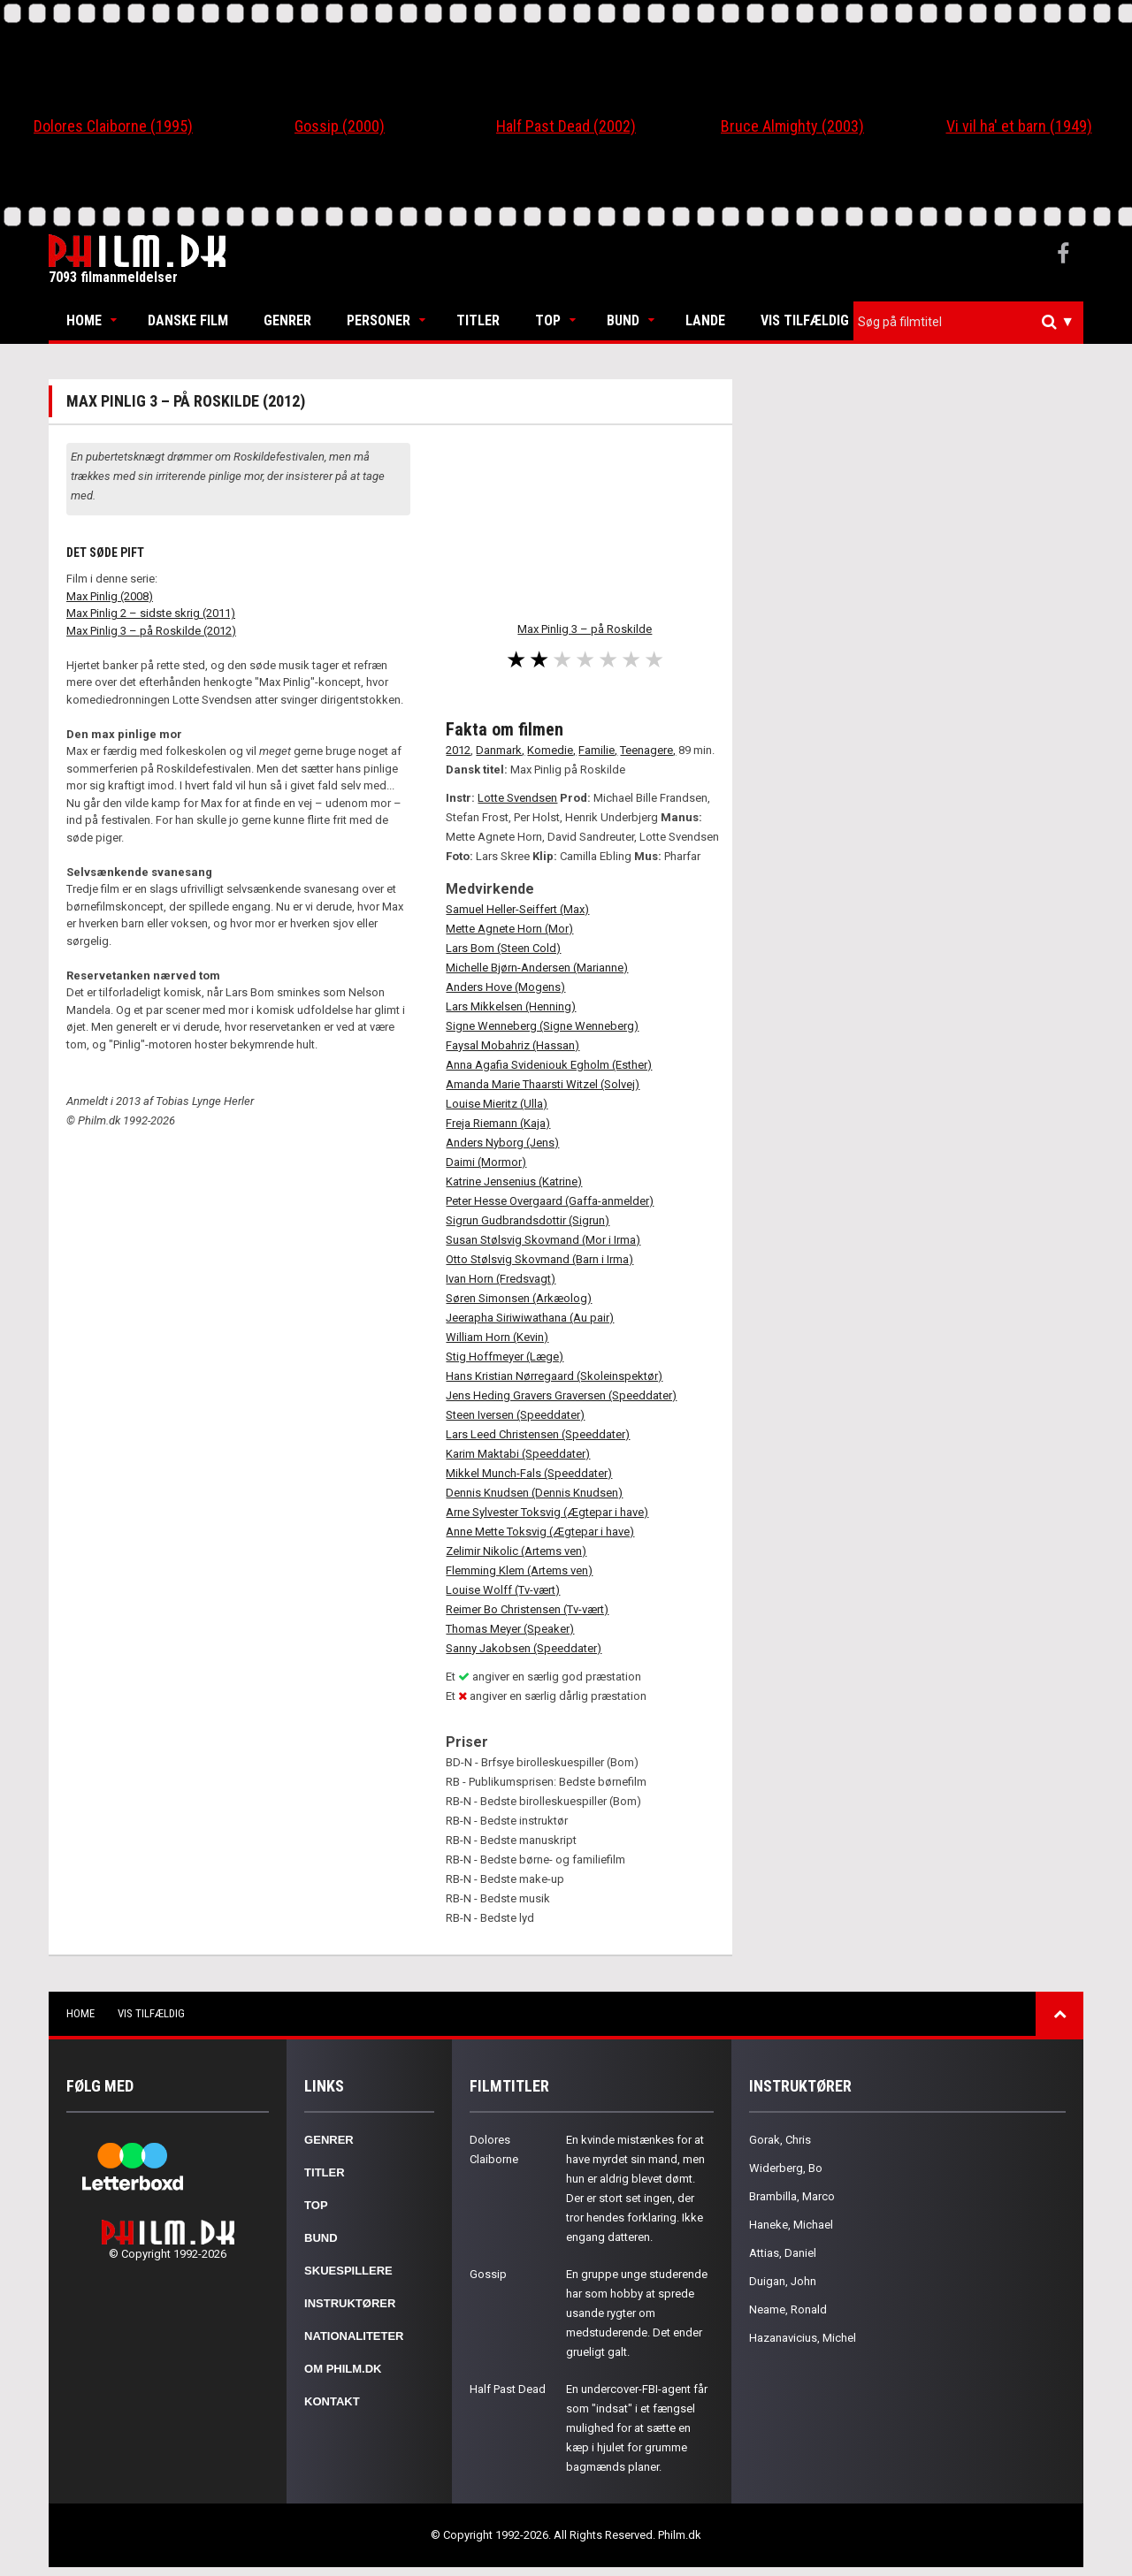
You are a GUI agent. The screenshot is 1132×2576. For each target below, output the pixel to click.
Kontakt (332, 2401)
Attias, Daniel (782, 2253)
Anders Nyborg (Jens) (502, 1142)
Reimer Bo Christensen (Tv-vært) (527, 1609)
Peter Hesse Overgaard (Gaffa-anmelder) (550, 1201)
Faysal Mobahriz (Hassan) (512, 1045)
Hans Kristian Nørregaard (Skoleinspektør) (554, 1376)
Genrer (287, 320)
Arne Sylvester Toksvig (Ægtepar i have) (547, 1512)
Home (84, 320)
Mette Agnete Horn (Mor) (509, 928)
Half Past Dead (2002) (566, 126)
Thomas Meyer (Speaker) (510, 1628)
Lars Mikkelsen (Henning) (511, 1006)
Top (548, 320)
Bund (623, 320)
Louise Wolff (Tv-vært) (503, 1590)
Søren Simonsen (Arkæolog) (519, 1298)
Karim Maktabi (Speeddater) (518, 1453)
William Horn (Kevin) (497, 1337)
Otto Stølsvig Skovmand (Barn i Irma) (539, 1259)
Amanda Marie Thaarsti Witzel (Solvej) (542, 1084)
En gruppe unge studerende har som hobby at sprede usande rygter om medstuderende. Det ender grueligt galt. (637, 2313)
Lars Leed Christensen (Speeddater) (538, 1434)
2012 (458, 750)
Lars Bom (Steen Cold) (503, 948)
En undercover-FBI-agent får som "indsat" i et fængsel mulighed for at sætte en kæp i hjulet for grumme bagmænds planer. (637, 2427)
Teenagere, (648, 750)
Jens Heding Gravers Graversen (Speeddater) (561, 1395)
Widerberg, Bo (785, 2168)
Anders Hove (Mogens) (505, 987)
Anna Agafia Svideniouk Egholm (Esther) (549, 1064)
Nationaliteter (353, 2336)
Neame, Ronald (788, 2309)
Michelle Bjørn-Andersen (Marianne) (537, 967)
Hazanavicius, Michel (802, 2337)
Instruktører (349, 2303)
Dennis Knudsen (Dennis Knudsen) (534, 1492)
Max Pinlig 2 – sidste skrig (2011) (150, 613)
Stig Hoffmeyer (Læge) (504, 1356)
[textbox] (973, 322)
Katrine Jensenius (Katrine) (514, 1181)
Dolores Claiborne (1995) (113, 126)
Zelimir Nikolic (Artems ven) (516, 1551)
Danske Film (188, 320)
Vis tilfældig (805, 320)
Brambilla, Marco (792, 2196)
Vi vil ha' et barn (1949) (1019, 126)
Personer (378, 320)
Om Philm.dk (342, 2368)
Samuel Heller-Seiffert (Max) (517, 909)
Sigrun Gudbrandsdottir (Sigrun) (527, 1220)
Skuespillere (348, 2270)
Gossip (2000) (339, 126)
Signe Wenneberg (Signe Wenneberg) (542, 1026)
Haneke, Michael (791, 2224)
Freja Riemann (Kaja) (498, 1123)
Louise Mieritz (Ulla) (496, 1103)
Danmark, (500, 750)
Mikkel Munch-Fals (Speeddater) (529, 1473)
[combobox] (968, 322)
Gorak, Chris (780, 2139)
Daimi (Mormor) (486, 1162)
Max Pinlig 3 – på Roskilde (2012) (151, 630)
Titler (478, 320)
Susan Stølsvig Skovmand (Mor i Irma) (543, 1239)
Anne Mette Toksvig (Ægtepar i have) (540, 1531)
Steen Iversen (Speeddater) (515, 1414)
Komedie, (551, 750)
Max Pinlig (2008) (109, 596)
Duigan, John (782, 2281)
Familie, (597, 750)
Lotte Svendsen (517, 797)
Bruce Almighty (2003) (792, 126)
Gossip (488, 2274)
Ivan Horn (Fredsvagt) (500, 1278)
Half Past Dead (508, 2389)
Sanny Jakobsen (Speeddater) (523, 1648)
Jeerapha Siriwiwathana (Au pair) (530, 1317)
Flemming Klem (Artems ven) (519, 1570)
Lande (705, 320)
